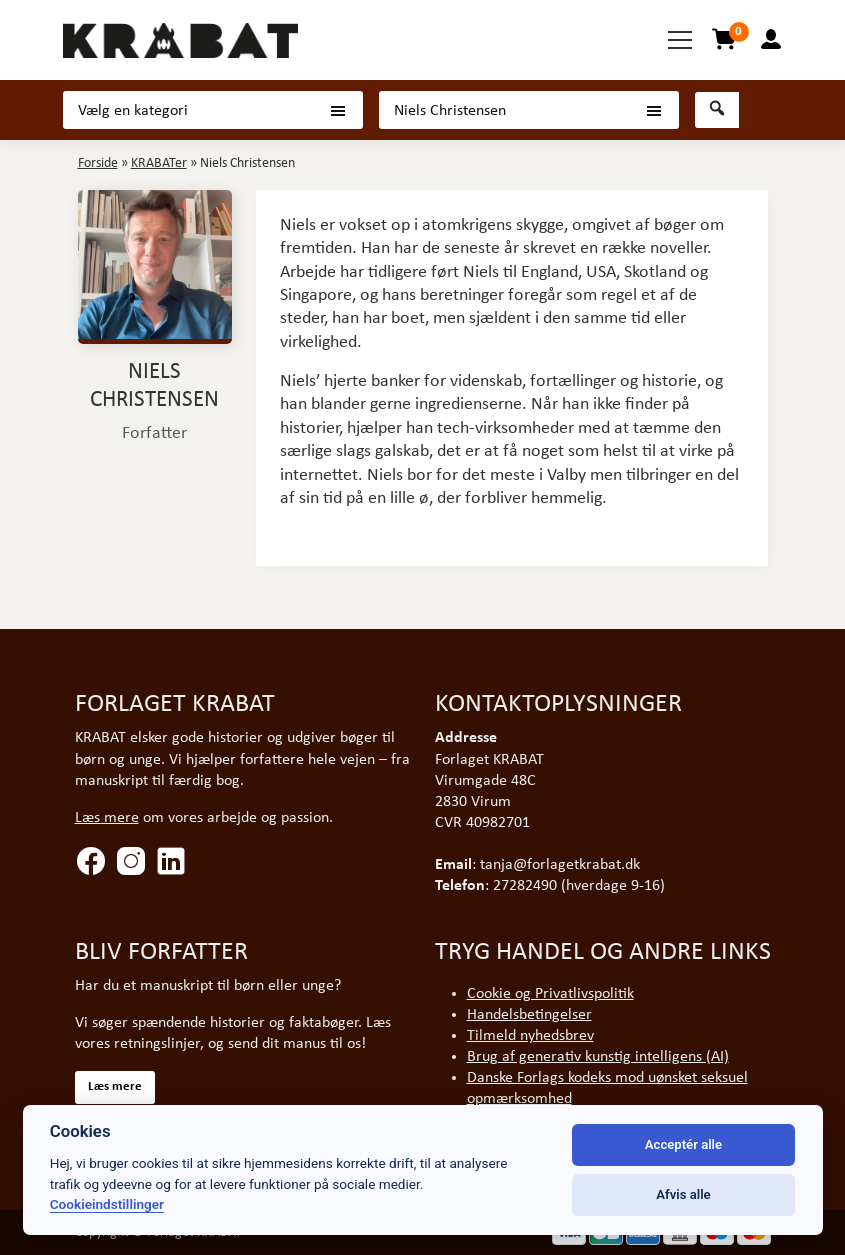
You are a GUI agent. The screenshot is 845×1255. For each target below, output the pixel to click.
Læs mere (107, 818)
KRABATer (159, 163)
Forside (98, 163)
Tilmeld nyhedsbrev (530, 1036)
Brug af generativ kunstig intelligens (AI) (598, 1057)
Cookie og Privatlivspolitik (550, 994)
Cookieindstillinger (107, 1204)
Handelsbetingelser (529, 1015)
